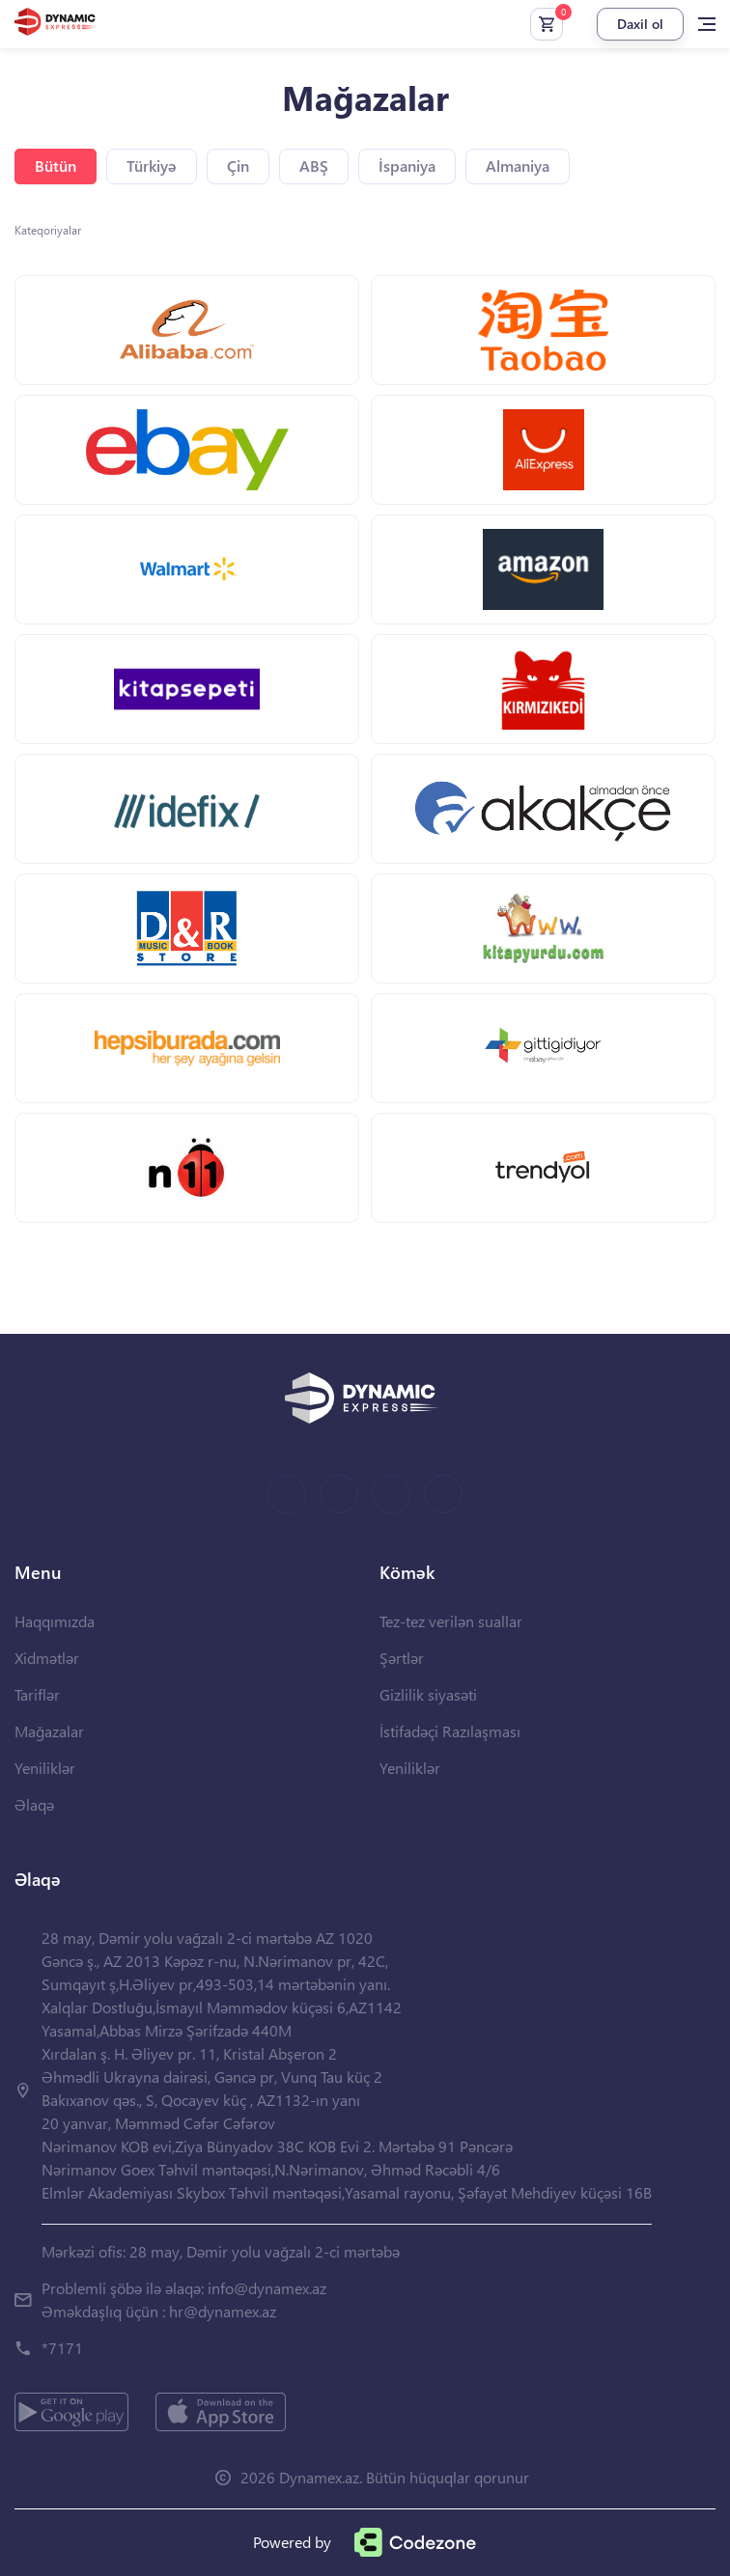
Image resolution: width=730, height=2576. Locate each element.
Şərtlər (401, 1658)
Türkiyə (151, 165)
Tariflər (37, 1694)
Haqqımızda (54, 1621)
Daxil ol (640, 23)
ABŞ (313, 165)
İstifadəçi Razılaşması (449, 1731)
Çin (238, 165)
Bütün (55, 165)
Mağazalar (49, 1731)
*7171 (62, 2348)
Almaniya (517, 165)
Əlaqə (34, 1804)
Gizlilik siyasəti (428, 1694)
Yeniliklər (44, 1768)
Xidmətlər (46, 1658)
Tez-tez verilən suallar (450, 1621)
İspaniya (407, 165)
